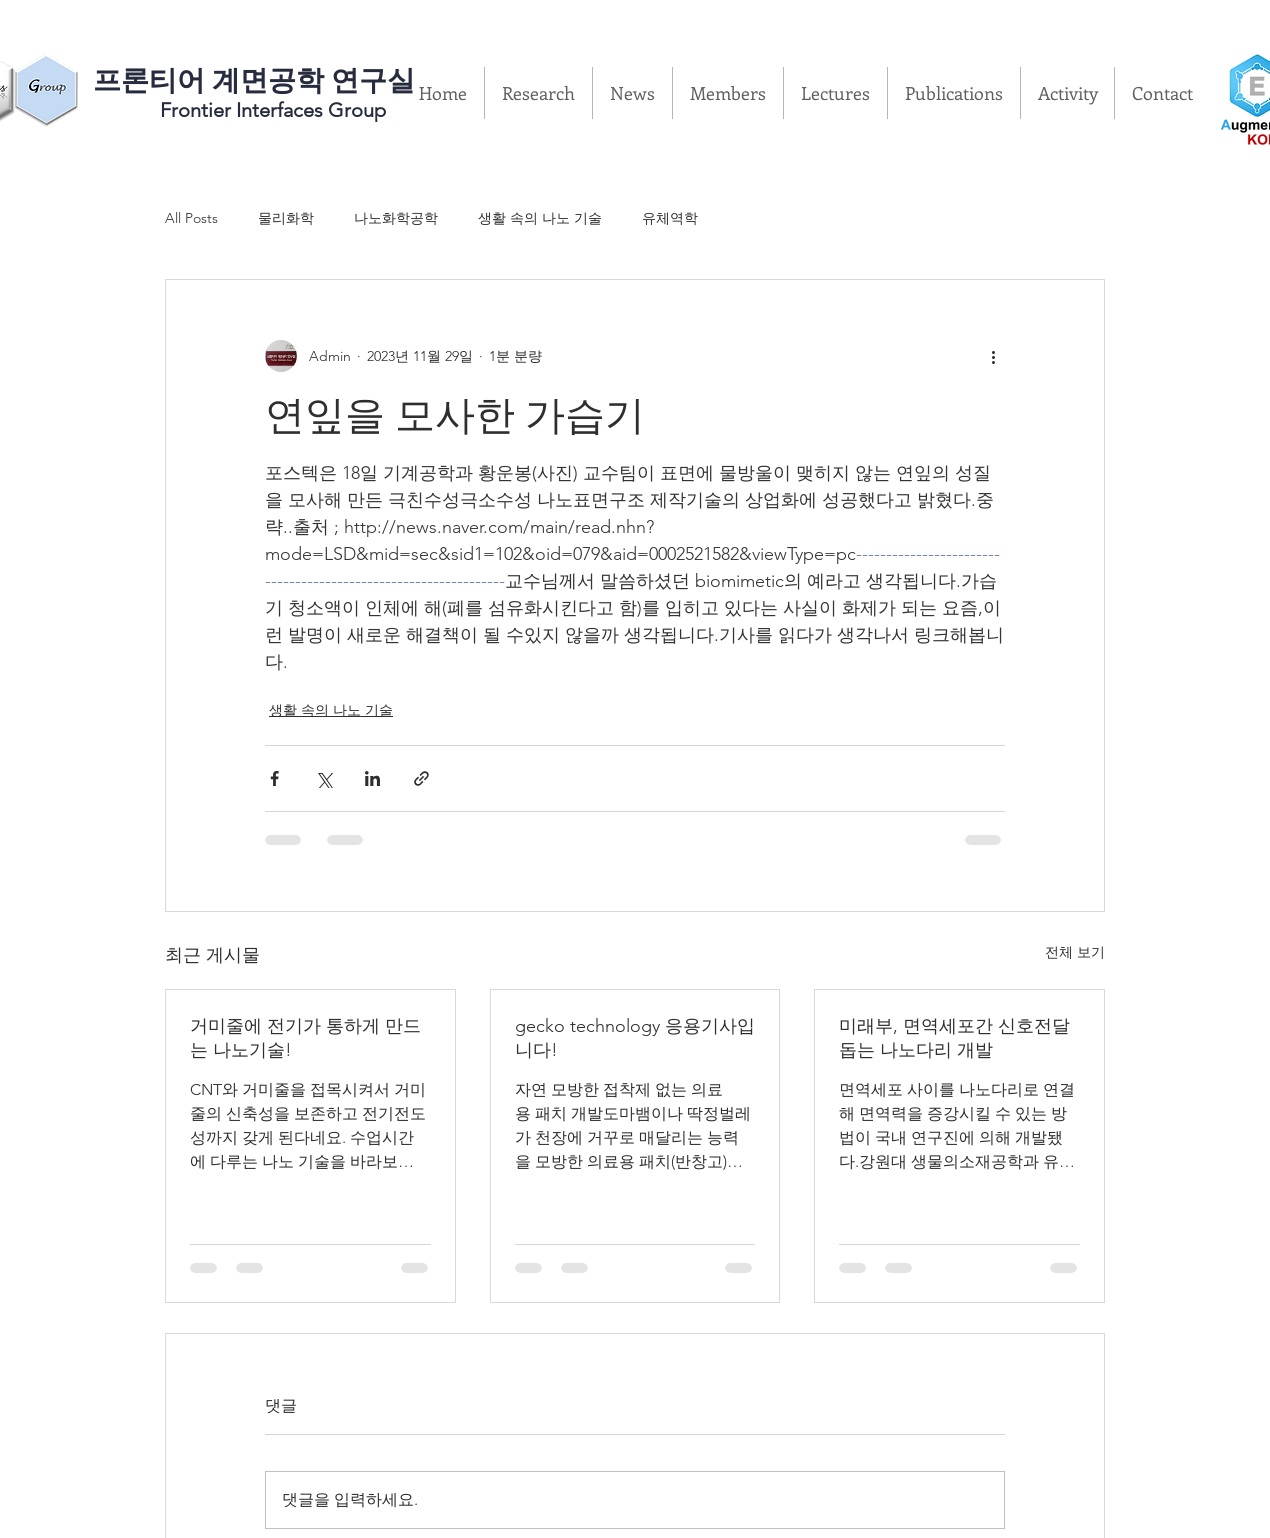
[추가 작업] (993, 356)
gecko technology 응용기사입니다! (635, 1038)
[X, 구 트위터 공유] (323, 778)
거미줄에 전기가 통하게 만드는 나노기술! (305, 1038)
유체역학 (670, 218)
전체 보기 (1075, 952)
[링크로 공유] (421, 778)
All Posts (191, 218)
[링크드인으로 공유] (372, 778)
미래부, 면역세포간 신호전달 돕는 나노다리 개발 (954, 1038)
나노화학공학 (396, 218)
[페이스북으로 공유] (274, 778)
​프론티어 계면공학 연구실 (254, 80)
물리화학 (286, 218)
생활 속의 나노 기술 (540, 218)
